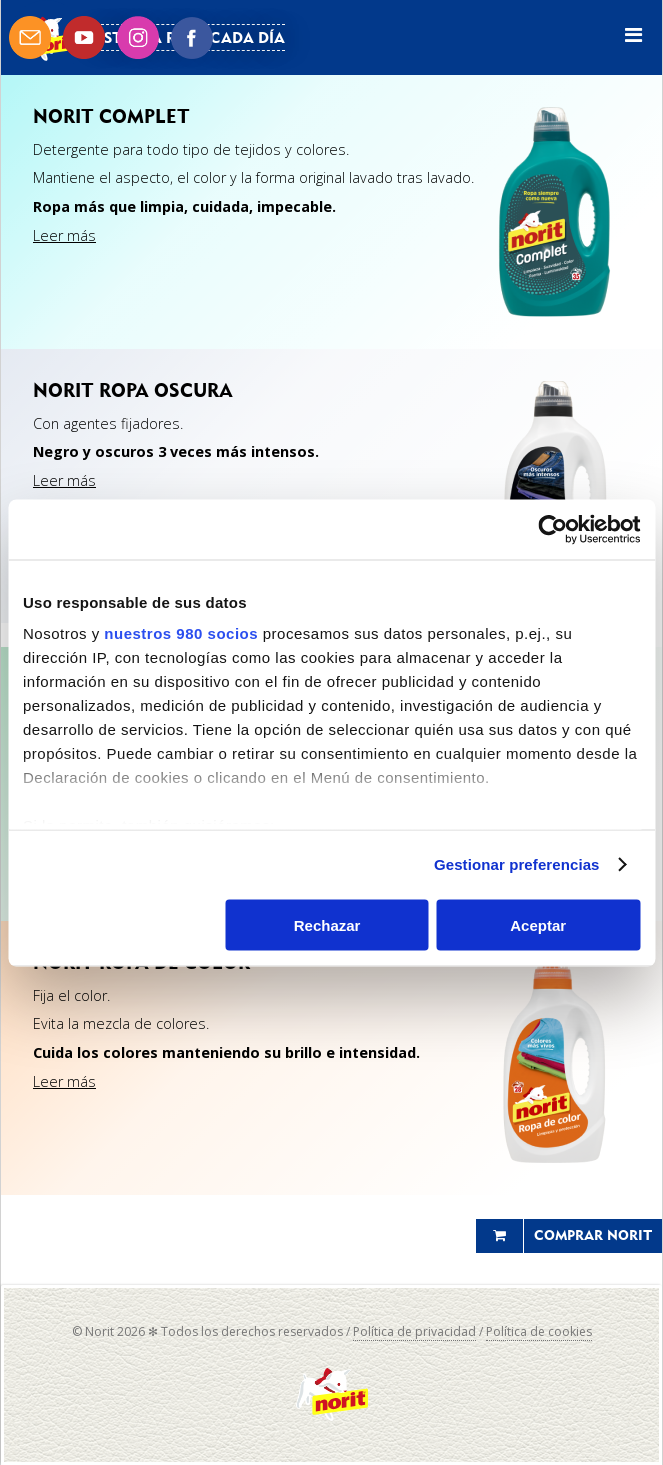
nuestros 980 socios (181, 633)
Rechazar (327, 924)
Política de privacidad (414, 1331)
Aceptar (538, 924)
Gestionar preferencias (517, 864)
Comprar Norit (593, 1235)
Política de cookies (539, 1331)
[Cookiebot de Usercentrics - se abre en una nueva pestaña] (552, 529)
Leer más (64, 235)
